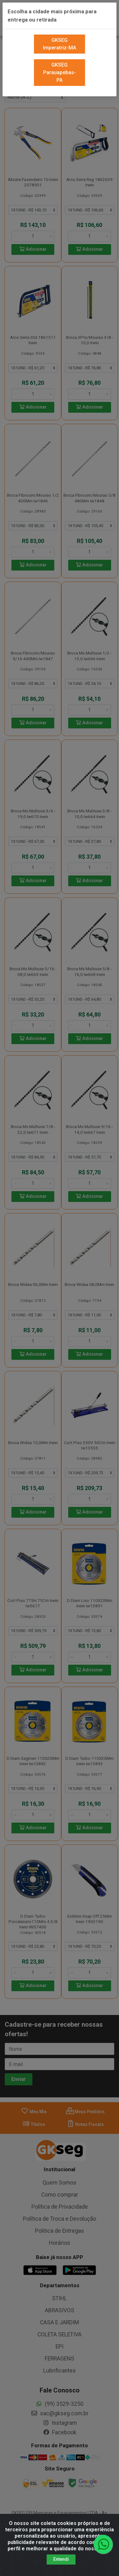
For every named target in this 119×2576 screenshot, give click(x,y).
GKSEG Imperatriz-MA (59, 35)
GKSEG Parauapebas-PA (59, 63)
